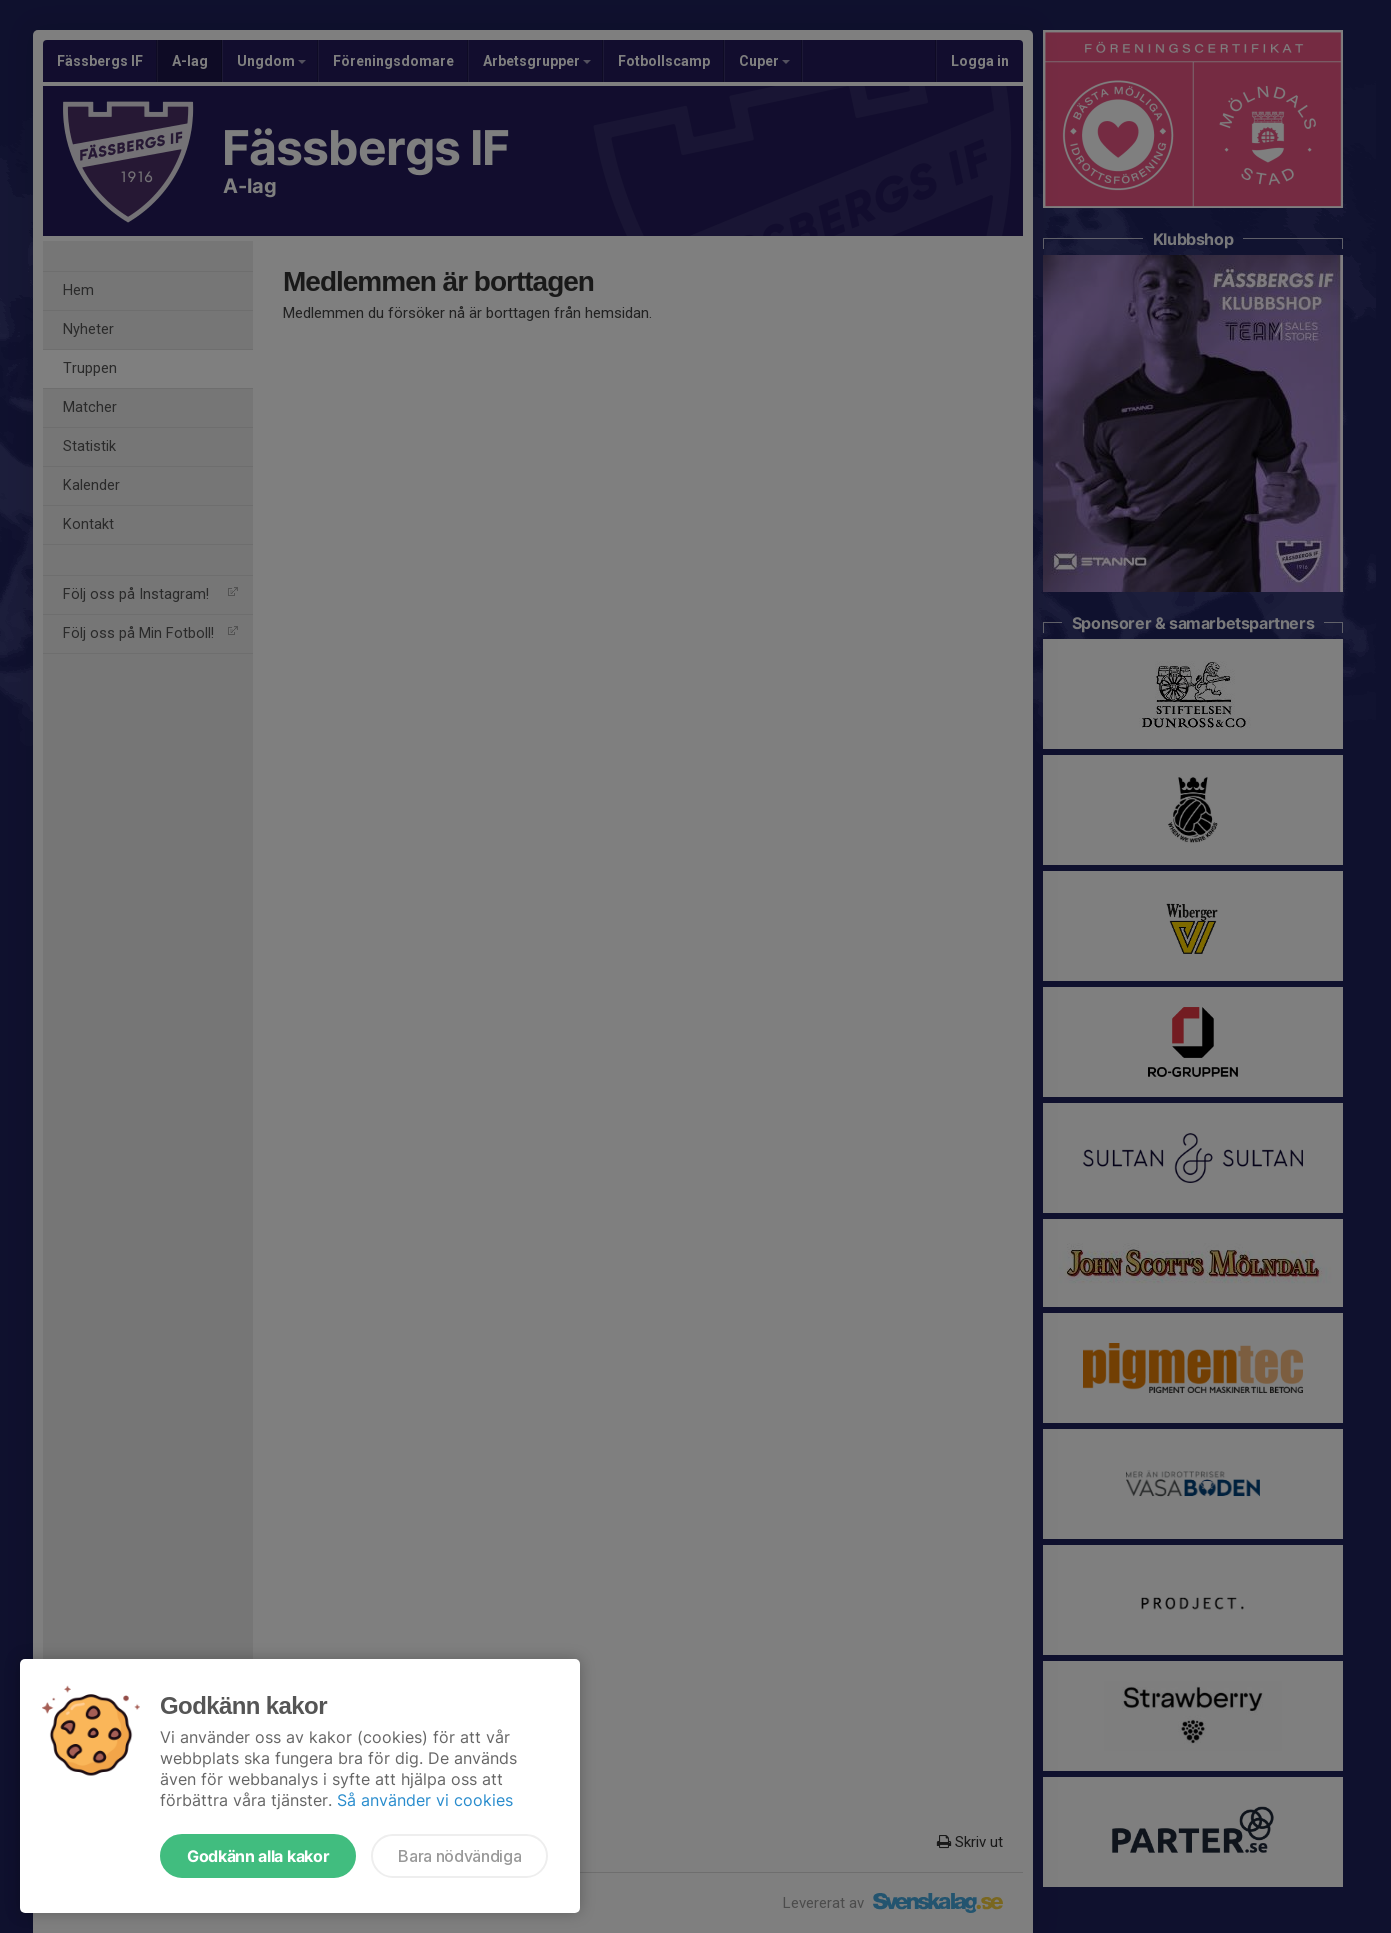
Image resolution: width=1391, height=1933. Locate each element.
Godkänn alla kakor (258, 1856)
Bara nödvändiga (459, 1856)
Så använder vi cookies (425, 1800)
